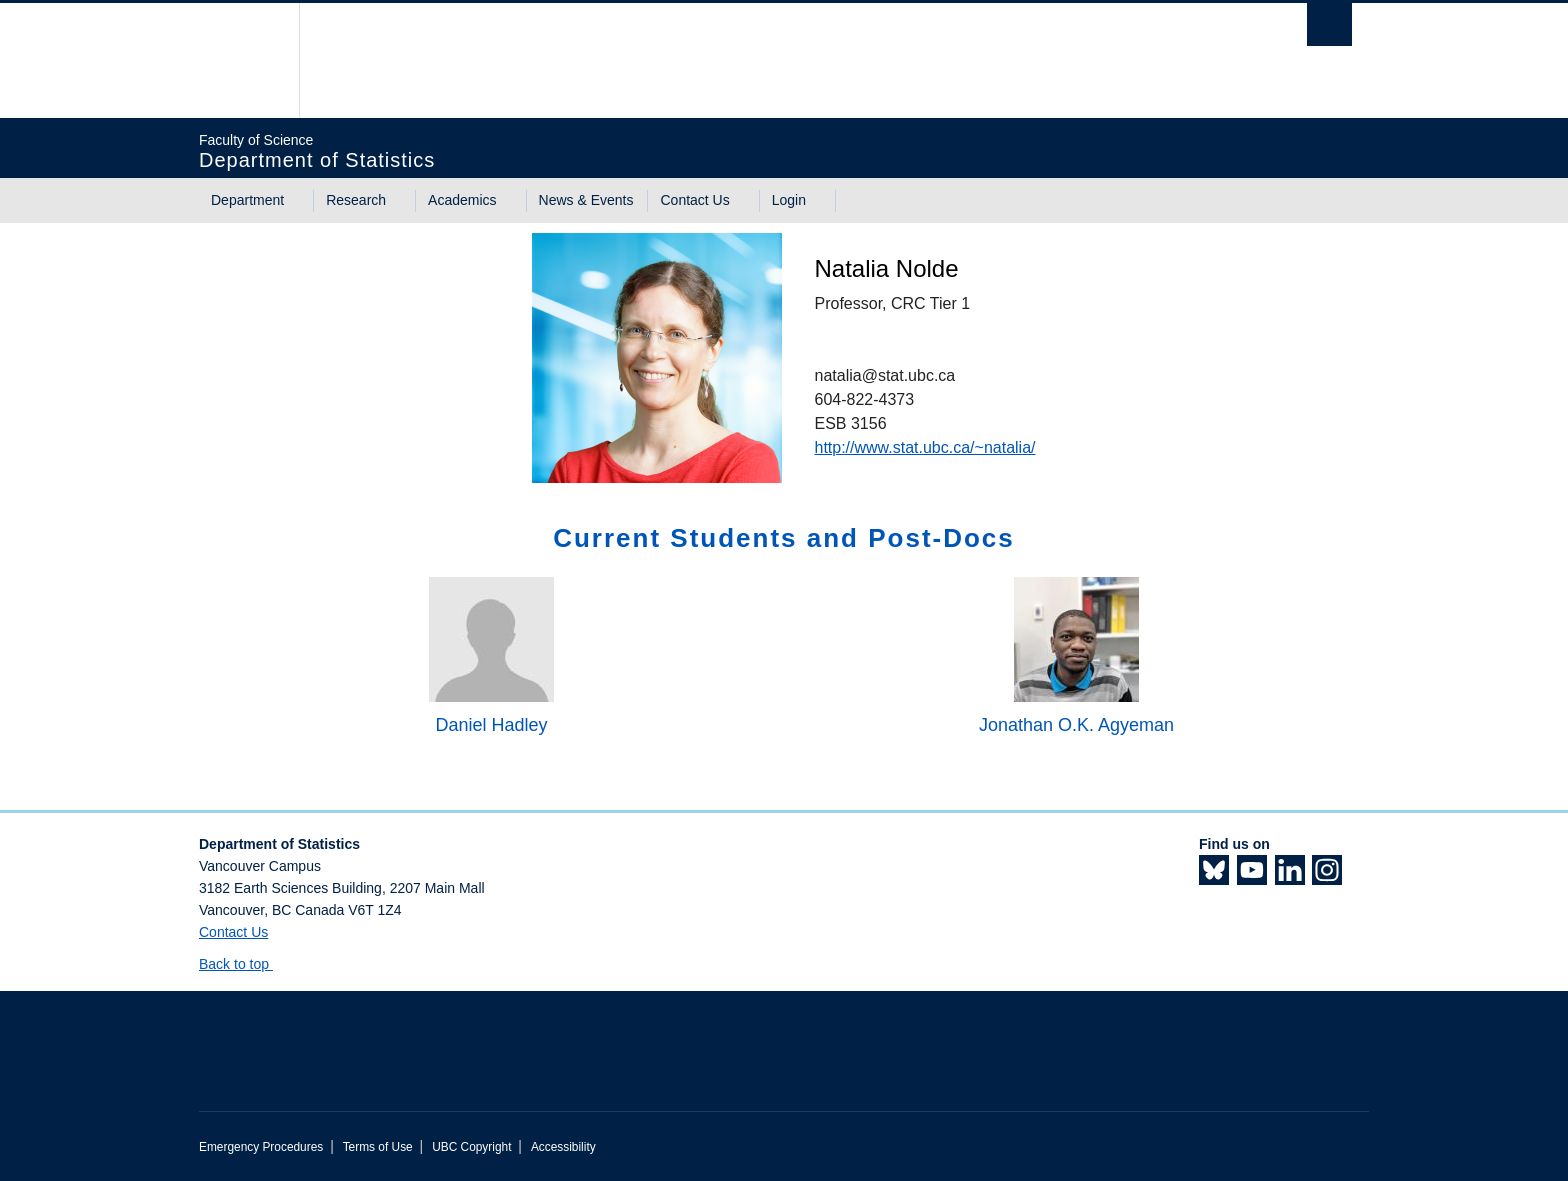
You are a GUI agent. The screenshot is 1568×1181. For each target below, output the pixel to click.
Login (789, 200)
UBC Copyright (471, 1147)
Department (247, 200)
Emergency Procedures (261, 1147)
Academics (462, 200)
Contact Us (694, 200)
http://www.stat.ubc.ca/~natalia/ (924, 447)
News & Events (586, 200)
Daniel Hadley (491, 725)
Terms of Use (378, 1147)
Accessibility (563, 1147)
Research (356, 200)
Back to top (243, 964)
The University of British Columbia (241, 60)
